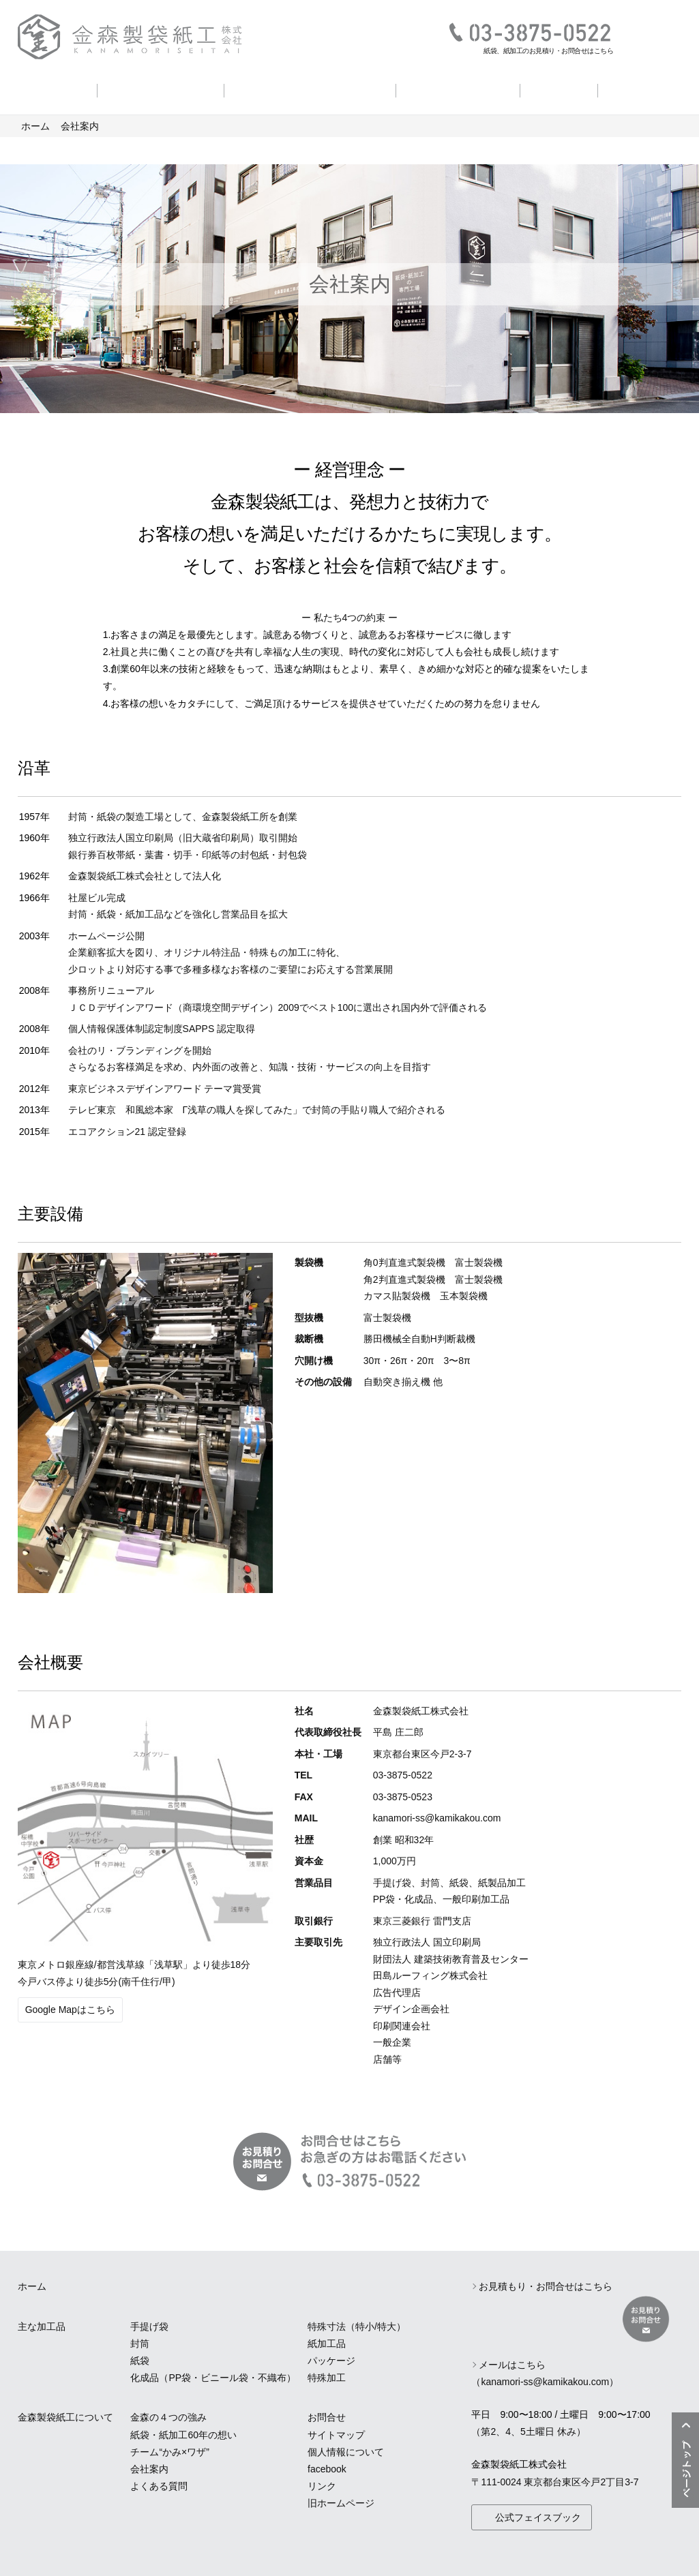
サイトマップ (336, 2434)
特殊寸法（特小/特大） (357, 2326)
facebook (327, 2469)
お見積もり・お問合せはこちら (545, 2286)
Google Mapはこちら (70, 2009)
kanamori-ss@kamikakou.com (437, 1818)
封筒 (139, 2343)
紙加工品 (327, 2343)
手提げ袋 (149, 2326)
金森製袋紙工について (65, 2417)
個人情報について (346, 2451)
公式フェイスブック (538, 2517)
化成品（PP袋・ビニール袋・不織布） (213, 2377)
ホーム (35, 126)
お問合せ (327, 2417)
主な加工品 (53, 89)
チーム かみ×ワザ (458, 89)
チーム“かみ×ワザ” (169, 2451)
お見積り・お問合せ (652, 36)
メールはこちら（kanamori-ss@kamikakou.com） (545, 2373)
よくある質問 (644, 89)
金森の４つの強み (160, 89)
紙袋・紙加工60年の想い (310, 89)
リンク (322, 2486)
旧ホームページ (341, 2503)
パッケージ (331, 2360)
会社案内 (558, 89)
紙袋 (139, 2360)
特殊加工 (327, 2377)
